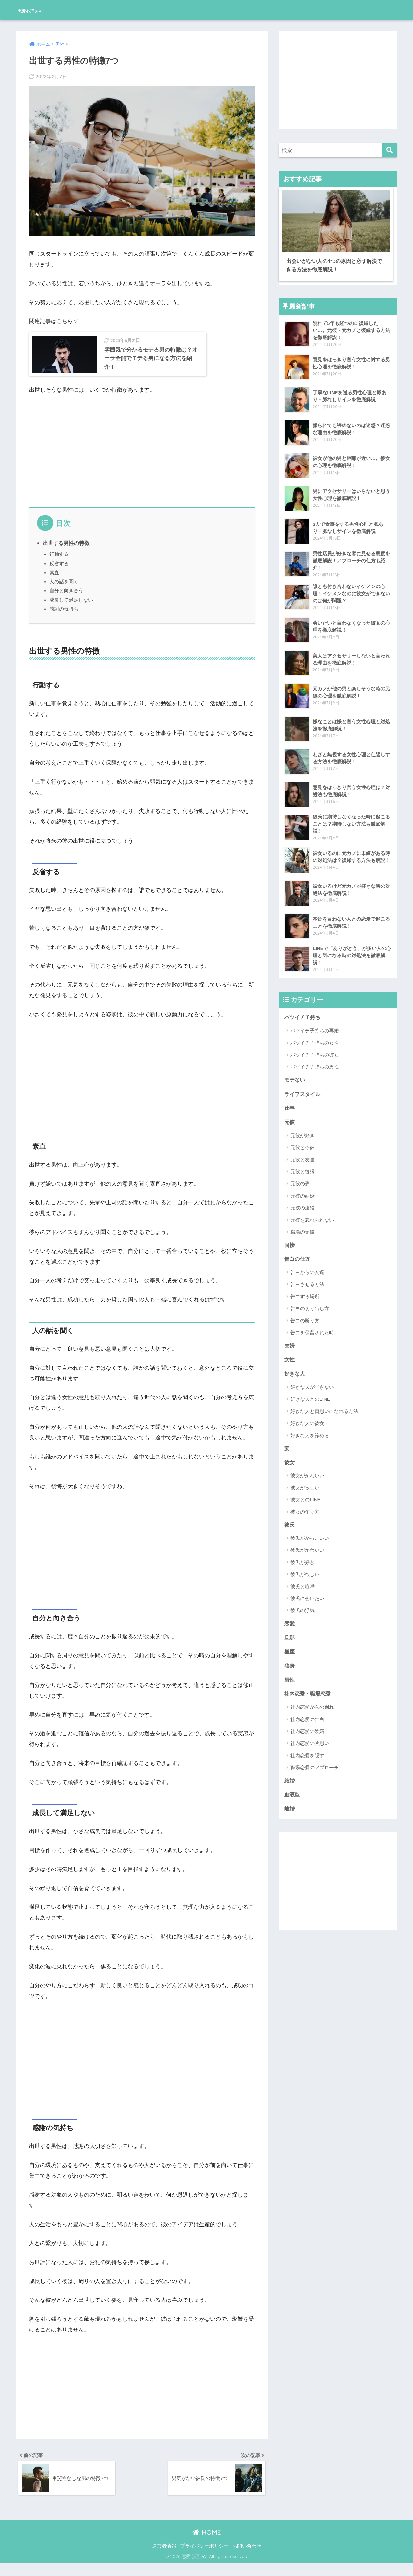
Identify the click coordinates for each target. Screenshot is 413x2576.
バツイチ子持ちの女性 (314, 1035)
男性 (289, 1677)
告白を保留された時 (312, 1327)
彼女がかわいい (307, 1471)
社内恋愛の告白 (307, 1717)
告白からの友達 (307, 1266)
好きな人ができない (312, 1382)
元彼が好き (302, 1129)
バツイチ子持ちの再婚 (314, 1023)
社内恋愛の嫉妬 (307, 1729)
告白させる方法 (307, 1278)
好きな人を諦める (309, 1430)
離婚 (289, 1808)
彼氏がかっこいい (309, 1534)
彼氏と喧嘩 (302, 1582)
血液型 (292, 1793)
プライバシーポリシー (204, 2558)
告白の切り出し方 (309, 1303)
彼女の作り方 (304, 1507)
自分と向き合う (66, 601)
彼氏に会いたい (307, 1595)
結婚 (289, 1779)
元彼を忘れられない (312, 1214)
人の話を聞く (63, 592)
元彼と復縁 (302, 1165)
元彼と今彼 (302, 1141)
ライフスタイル (303, 1087)
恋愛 (289, 1620)
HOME (206, 2545)
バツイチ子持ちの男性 (314, 1059)
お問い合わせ (246, 2558)
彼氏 (289, 1521)
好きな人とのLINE (310, 1394)
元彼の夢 (300, 1177)
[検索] (389, 150)
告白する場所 (304, 1291)
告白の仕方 (298, 1253)
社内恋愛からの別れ (312, 1705)
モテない (295, 1072)
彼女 (289, 1458)
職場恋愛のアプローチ (314, 1766)
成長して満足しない (71, 610)
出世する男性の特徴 (66, 554)
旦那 (289, 1634)
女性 (289, 1354)
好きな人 (295, 1369)
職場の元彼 (302, 1225)
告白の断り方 (304, 1315)
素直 (54, 583)
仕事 (289, 1101)
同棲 (289, 1239)
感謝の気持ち (63, 619)
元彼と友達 (302, 1153)
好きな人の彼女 (307, 1418)
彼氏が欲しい (304, 1570)
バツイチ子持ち (303, 1010)
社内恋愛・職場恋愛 (309, 1692)
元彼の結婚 (302, 1189)
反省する (59, 574)
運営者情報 (164, 2558)
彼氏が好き (302, 1558)
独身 (289, 1663)
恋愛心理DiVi (41, 10)
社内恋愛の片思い (309, 1741)
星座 (289, 1649)
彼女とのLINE (305, 1495)
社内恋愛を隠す (307, 1754)
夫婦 (289, 1340)
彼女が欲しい (304, 1484)
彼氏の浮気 (302, 1606)
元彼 (289, 1116)
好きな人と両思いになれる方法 (324, 1406)
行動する (59, 565)
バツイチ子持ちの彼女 (314, 1047)
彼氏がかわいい (307, 1546)
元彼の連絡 (302, 1201)
